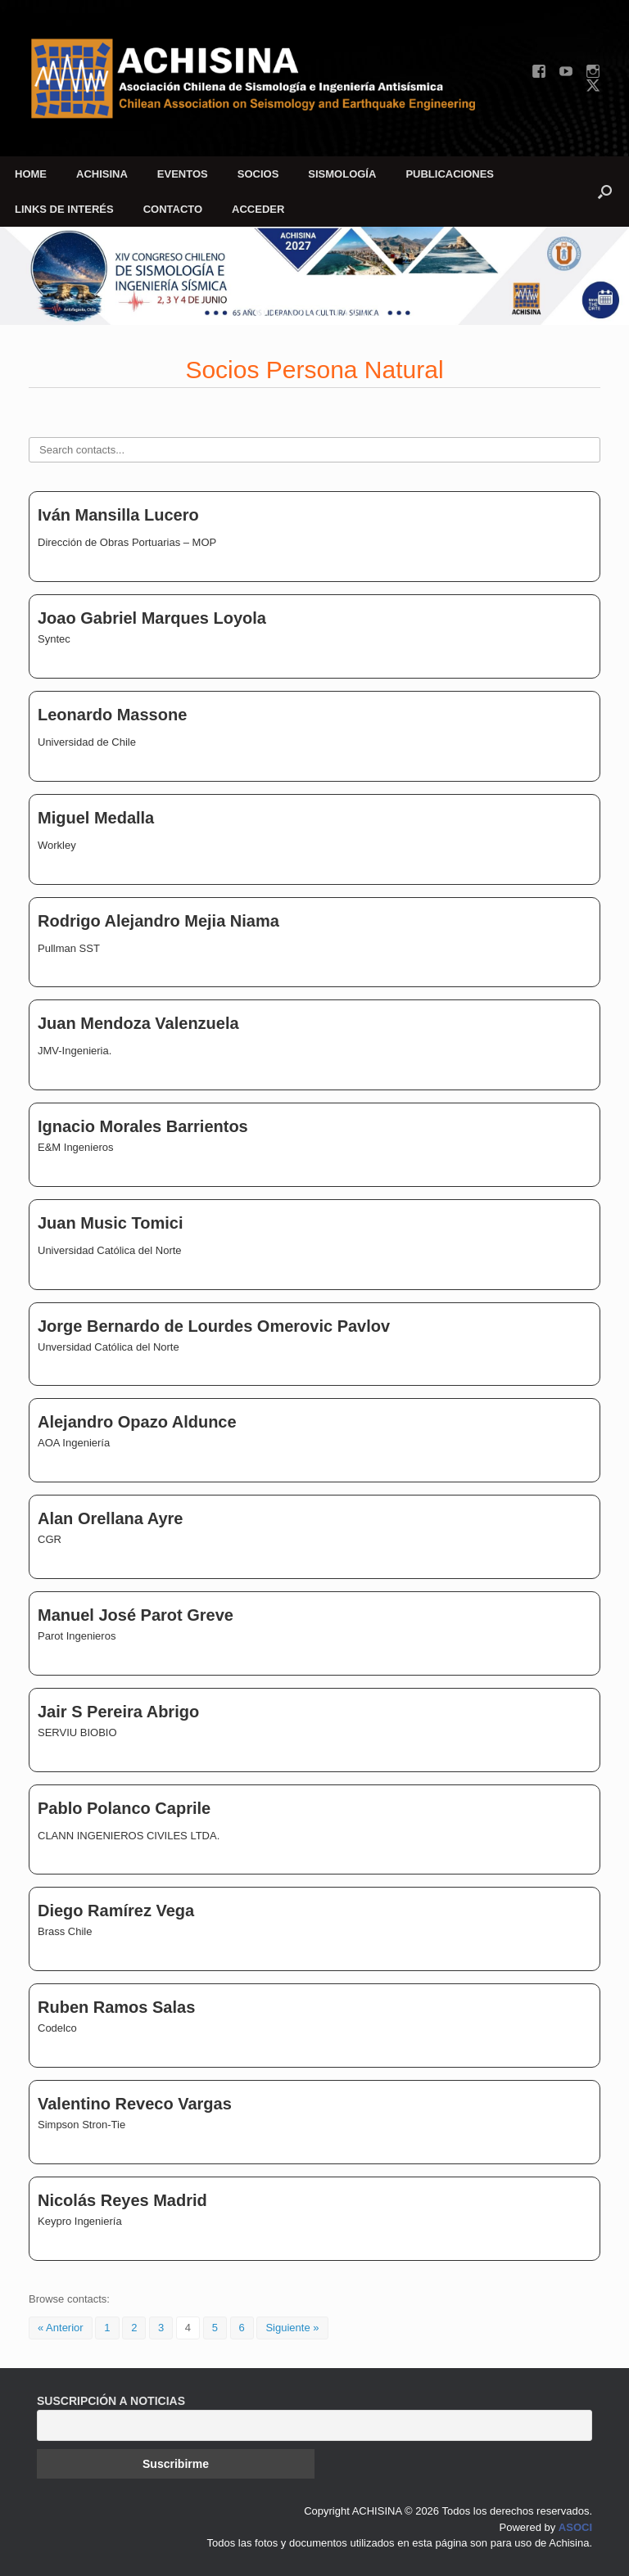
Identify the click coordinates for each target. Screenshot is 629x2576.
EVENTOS (182, 174)
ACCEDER (258, 209)
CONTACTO (172, 209)
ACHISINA (102, 174)
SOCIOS (258, 174)
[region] (314, 276)
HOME (31, 174)
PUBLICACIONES (449, 174)
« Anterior (61, 2327)
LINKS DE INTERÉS (64, 209)
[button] (605, 191)
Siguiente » (292, 2327)
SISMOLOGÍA (342, 174)
